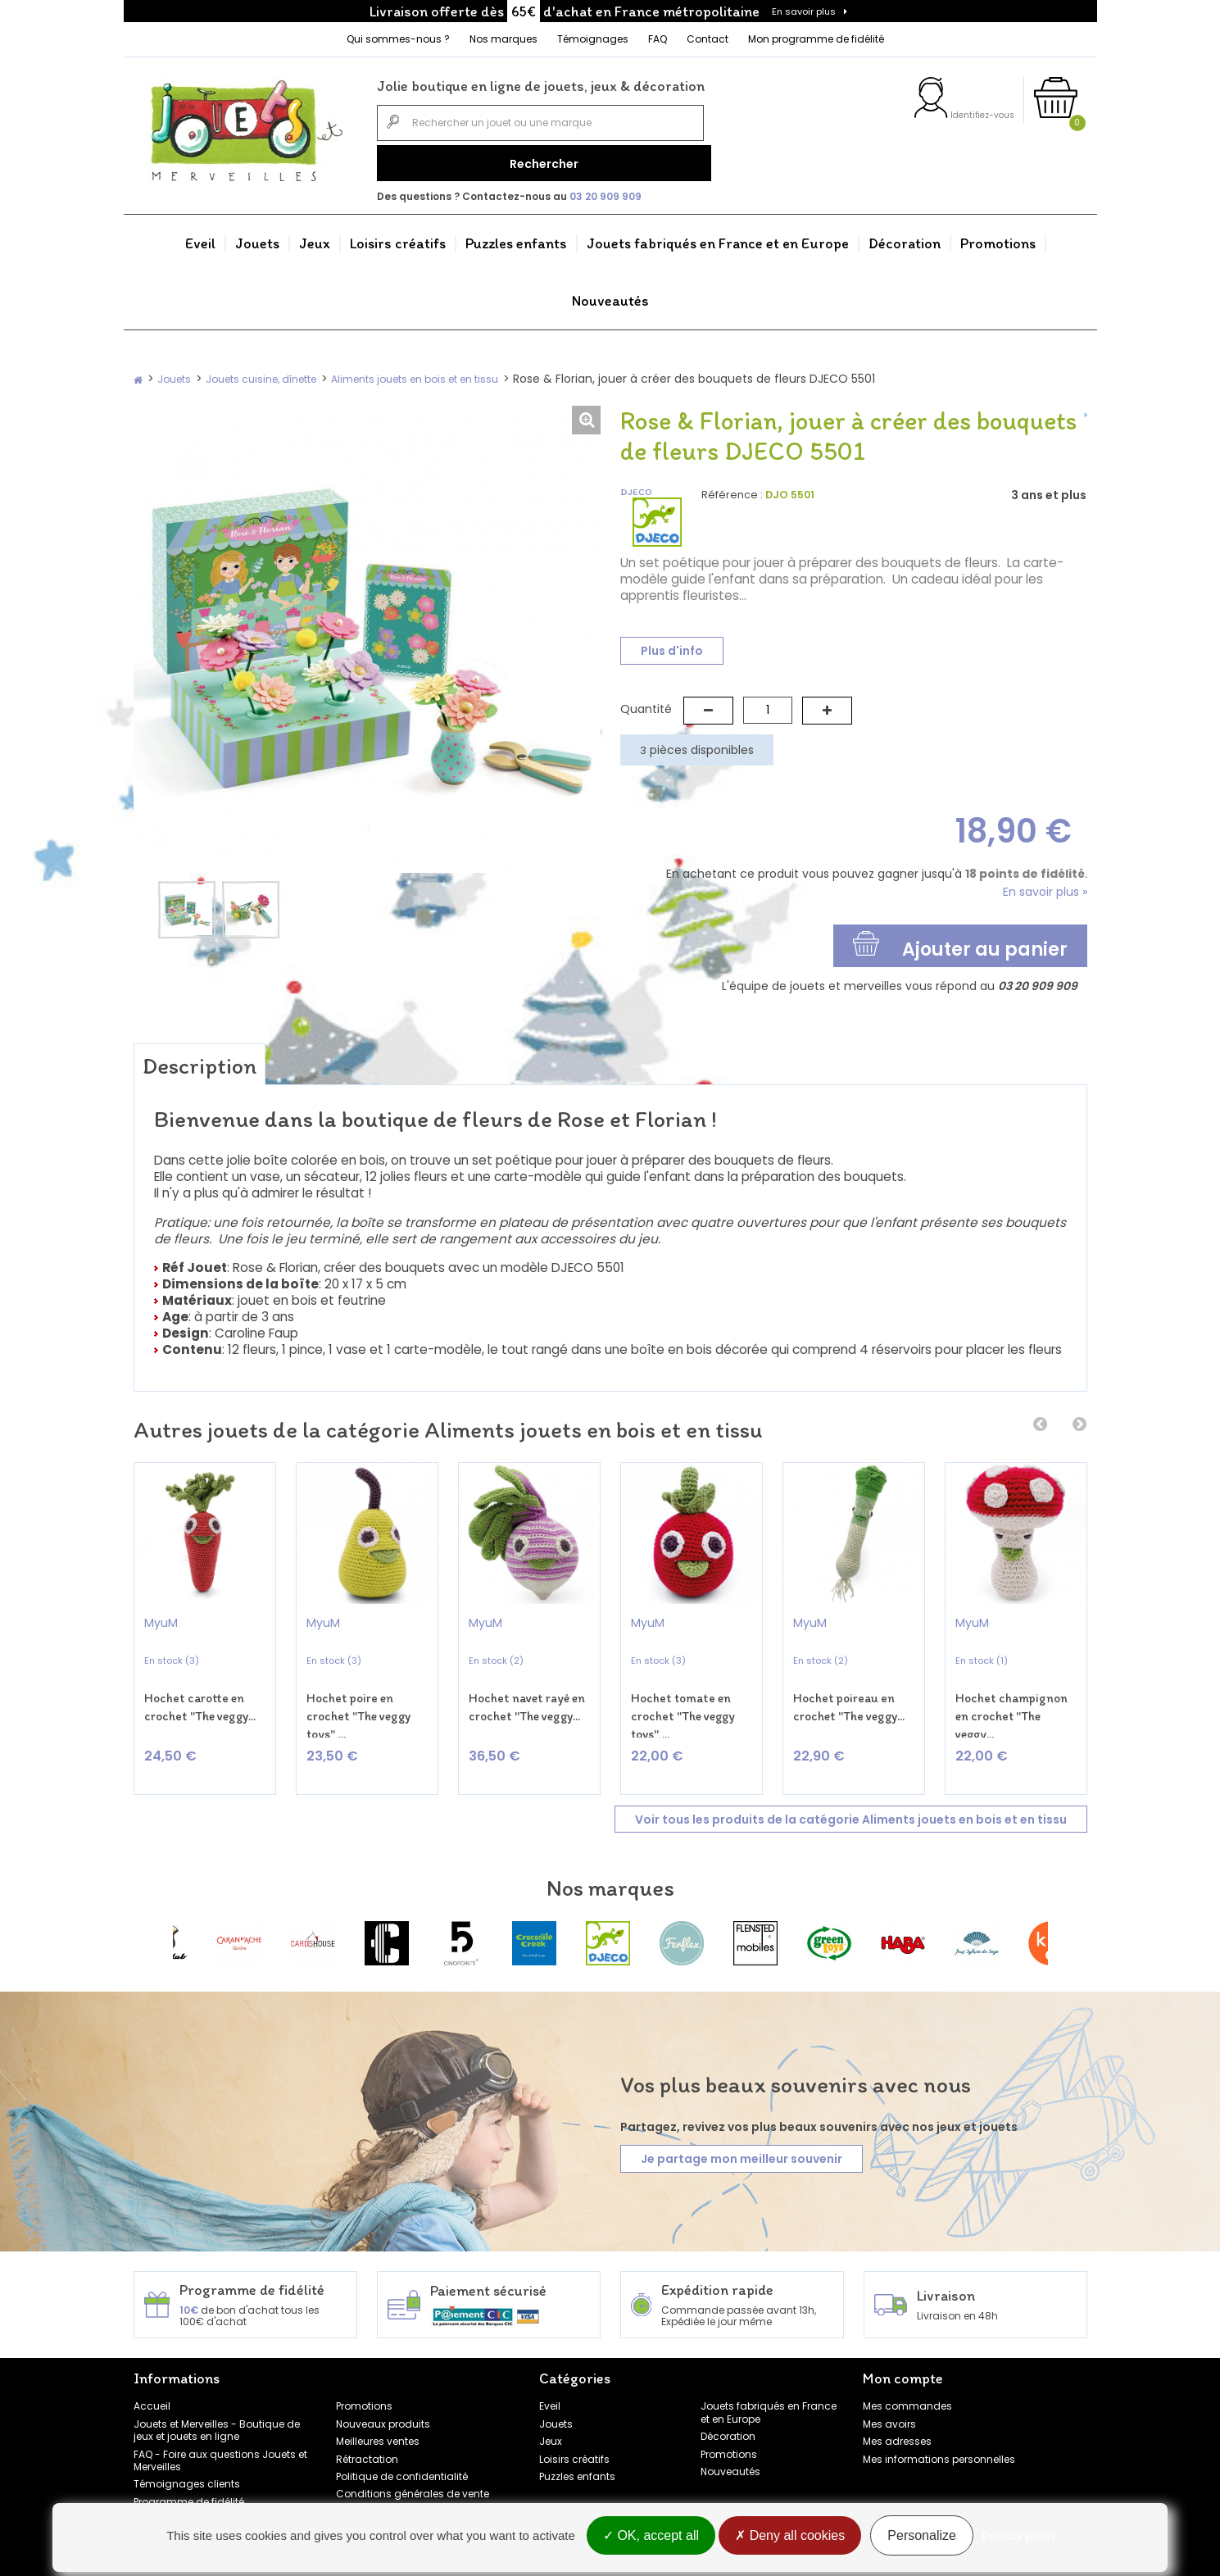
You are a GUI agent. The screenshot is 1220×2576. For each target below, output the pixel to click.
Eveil (200, 238)
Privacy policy (1019, 2537)
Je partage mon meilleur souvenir (741, 2133)
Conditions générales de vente (412, 2468)
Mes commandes (907, 2380)
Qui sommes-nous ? (398, 39)
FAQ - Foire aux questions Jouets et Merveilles (220, 2434)
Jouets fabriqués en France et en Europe (718, 238)
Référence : (732, 489)
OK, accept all (651, 2537)
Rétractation (367, 2433)
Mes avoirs (889, 2398)
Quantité (646, 703)
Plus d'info (672, 644)
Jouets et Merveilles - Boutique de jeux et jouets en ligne (217, 2404)
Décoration (905, 238)
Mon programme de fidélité (816, 39)
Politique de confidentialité (402, 2451)
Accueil (152, 2380)
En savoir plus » (1045, 886)
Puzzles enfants (516, 238)
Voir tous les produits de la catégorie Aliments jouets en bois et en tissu (851, 1793)
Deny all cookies (790, 2537)
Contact (707, 39)
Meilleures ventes (378, 2416)
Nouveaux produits (383, 2398)
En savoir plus (804, 11)
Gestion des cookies (386, 2503)
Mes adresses (897, 2416)
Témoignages (592, 39)
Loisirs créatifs (398, 238)
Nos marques (503, 39)
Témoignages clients (187, 2458)
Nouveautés (610, 295)
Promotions (998, 238)
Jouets (257, 238)
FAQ (657, 39)
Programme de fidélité (189, 2476)
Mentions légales (378, 2485)
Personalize (921, 2537)
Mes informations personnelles (939, 2433)
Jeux (314, 238)
